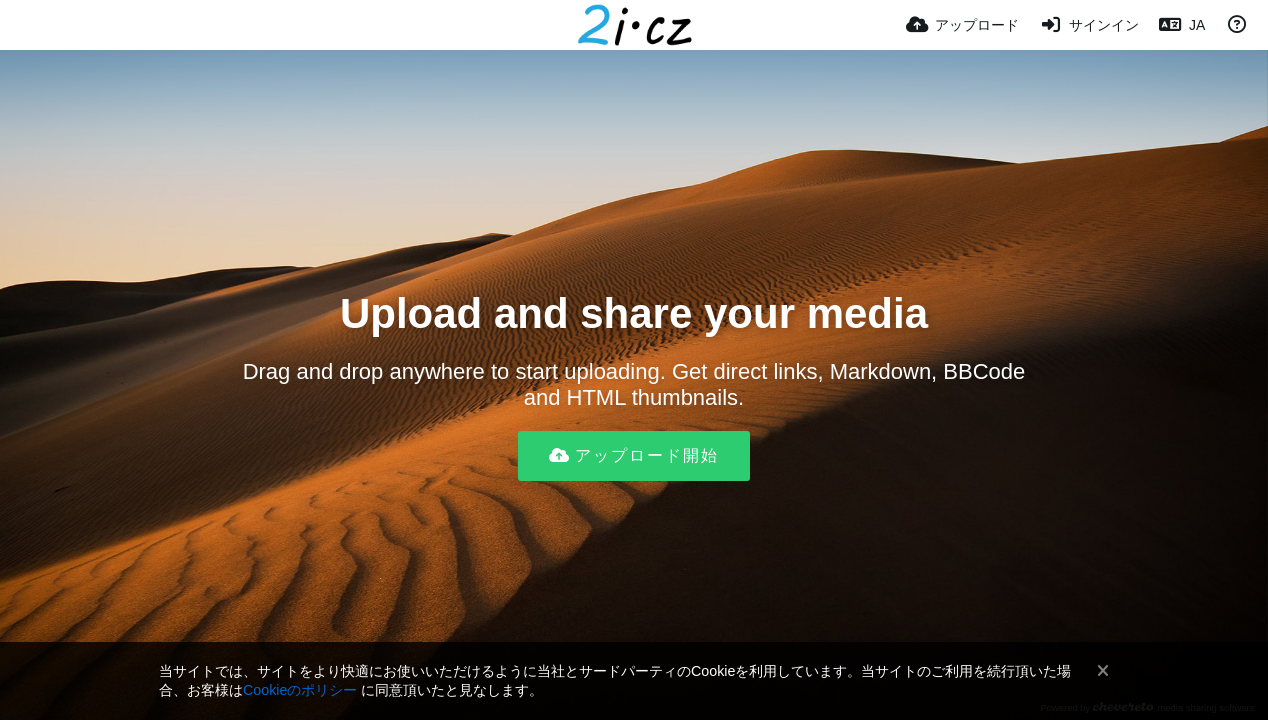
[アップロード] (963, 25)
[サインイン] (1089, 25)
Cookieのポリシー (300, 690)
